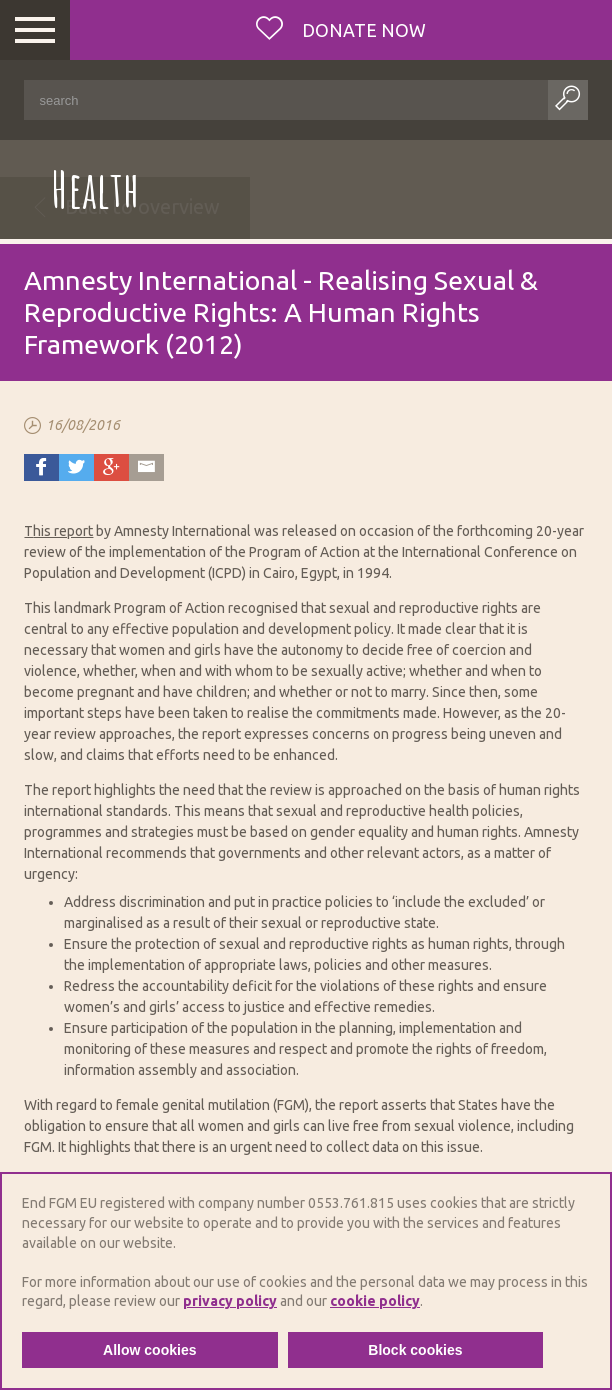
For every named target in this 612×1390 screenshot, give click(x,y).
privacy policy (230, 1301)
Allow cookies (149, 1350)
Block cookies (415, 1350)
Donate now (362, 30)
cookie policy (375, 1301)
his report (63, 531)
